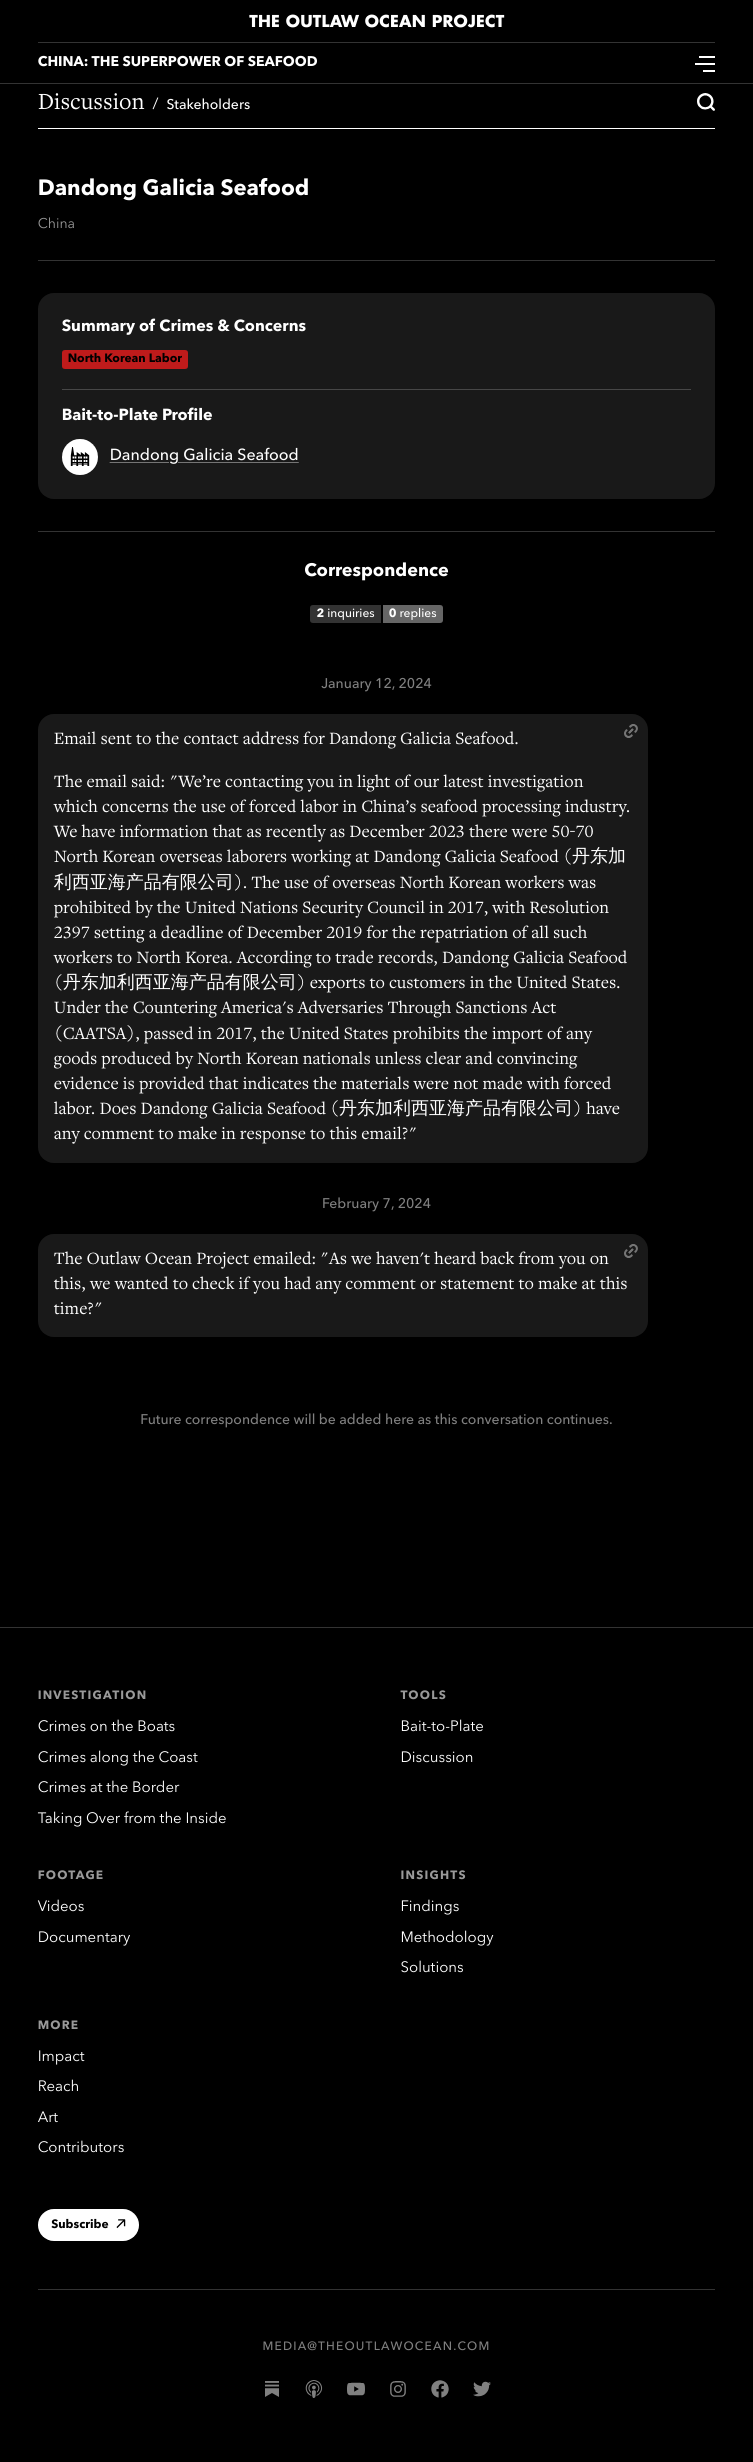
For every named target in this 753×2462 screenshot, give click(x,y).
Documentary (84, 1938)
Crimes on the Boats (107, 1727)
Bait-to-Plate (442, 1727)
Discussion (91, 104)
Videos (61, 1907)
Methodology (447, 1938)
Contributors (81, 2148)
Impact (61, 2057)
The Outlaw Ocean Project (376, 22)
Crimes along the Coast (118, 1758)
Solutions (432, 1968)
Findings (430, 1907)
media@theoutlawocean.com (377, 2347)
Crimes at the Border (109, 1788)
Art (48, 2118)
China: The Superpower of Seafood (178, 63)
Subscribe (88, 2227)
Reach (59, 2087)
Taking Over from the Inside (132, 1819)
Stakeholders (208, 106)
